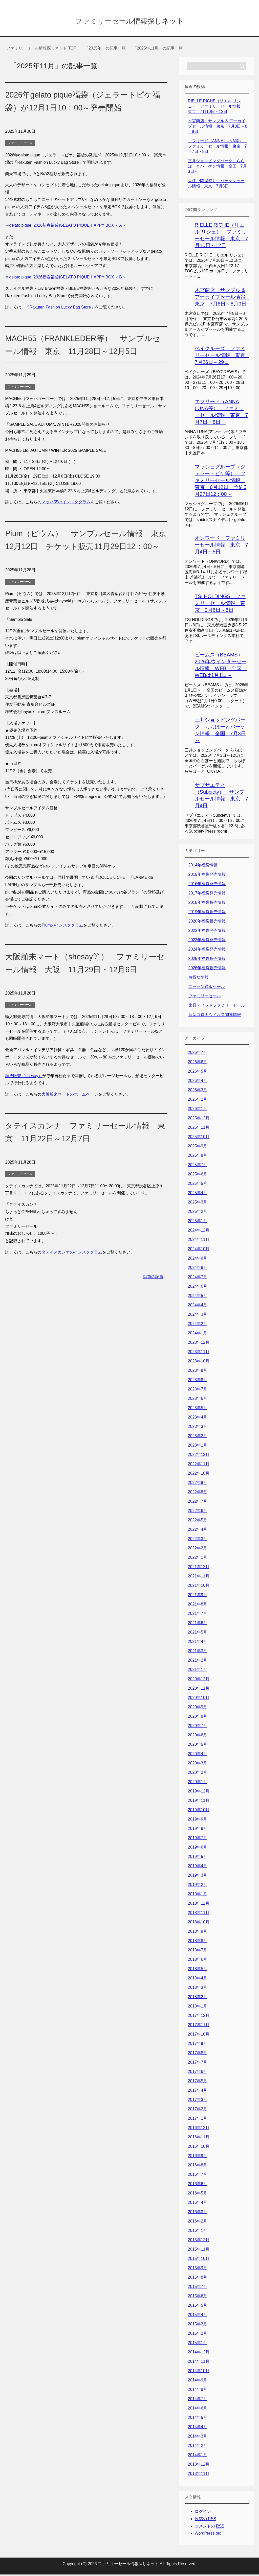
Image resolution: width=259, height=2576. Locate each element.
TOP (41, 50)
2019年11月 (198, 1802)
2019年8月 (197, 1830)
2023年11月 (198, 1353)
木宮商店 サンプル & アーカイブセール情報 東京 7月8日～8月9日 (217, 127)
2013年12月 (198, 2466)
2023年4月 (197, 1418)
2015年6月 (197, 2297)
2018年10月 (198, 1923)
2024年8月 (197, 1269)
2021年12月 (198, 1568)
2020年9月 (197, 1708)
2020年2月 (197, 1774)
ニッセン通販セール (206, 988)
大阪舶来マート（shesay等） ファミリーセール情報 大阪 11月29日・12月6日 (84, 996)
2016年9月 (197, 2157)
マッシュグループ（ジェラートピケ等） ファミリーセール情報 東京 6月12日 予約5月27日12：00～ (221, 481)
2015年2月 (197, 2335)
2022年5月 (197, 1521)
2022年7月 (197, 1503)
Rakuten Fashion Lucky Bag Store (60, 308)
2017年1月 (197, 2120)
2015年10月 (198, 2260)
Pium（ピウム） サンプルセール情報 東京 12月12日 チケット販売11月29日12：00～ (85, 560)
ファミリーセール (20, 144)
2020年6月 (197, 1736)
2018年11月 (198, 1914)
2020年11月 (198, 1690)
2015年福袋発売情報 (207, 876)
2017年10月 (198, 2036)
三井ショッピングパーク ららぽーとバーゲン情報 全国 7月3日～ (217, 167)
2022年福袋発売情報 (207, 932)
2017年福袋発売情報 (207, 894)
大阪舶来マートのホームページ (69, 1134)
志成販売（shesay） (23, 1116)
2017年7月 (197, 2064)
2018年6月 (197, 1961)
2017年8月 (197, 2054)
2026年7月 (197, 1054)
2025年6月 (197, 1175)
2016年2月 (197, 2222)
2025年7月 (197, 1166)
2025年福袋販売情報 (207, 960)
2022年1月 (197, 1559)
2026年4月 (197, 1082)
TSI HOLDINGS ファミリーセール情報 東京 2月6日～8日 (220, 604)
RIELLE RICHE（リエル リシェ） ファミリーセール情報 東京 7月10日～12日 (216, 107)
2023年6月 (197, 1400)
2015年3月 (197, 2325)
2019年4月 (197, 1867)
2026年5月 (197, 1073)
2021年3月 (197, 1652)
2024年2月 (197, 1325)
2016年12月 (198, 2129)
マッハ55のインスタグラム (66, 516)
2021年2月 (197, 1662)
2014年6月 (197, 2409)
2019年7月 (197, 1839)
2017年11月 (198, 2026)
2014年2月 (197, 2447)
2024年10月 (198, 1250)
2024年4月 (197, 1306)
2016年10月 (198, 2148)
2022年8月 (197, 1493)
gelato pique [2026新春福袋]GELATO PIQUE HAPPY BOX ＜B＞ (67, 278)
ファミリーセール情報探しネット (129, 21)
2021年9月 (197, 1596)
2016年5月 (197, 2194)
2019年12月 (198, 1792)
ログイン (203, 2513)
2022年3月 (197, 1540)
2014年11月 (198, 2363)
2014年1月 (197, 2456)
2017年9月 (197, 2045)
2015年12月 (198, 2241)
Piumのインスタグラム (62, 952)
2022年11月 (198, 1465)
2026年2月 (197, 1101)
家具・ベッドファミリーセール (216, 1007)
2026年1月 (197, 1110)
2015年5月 (197, 2307)
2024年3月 (197, 1316)
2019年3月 (197, 1877)
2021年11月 (198, 1577)
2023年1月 (197, 1447)
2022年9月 (197, 1484)
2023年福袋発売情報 (207, 941)
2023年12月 (198, 1344)
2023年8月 (197, 1381)
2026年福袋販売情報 (207, 969)
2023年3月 (197, 1428)
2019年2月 (197, 1886)
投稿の (205, 2520)
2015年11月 (198, 2251)
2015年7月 (197, 2288)
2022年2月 (197, 1549)
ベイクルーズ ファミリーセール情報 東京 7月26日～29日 (222, 356)
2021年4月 (197, 1643)
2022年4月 (197, 1531)
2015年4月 (197, 2316)
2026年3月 (197, 1091)
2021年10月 (198, 1587)
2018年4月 (197, 1979)
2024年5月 (197, 1297)
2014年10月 (198, 2372)
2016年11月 (198, 2138)
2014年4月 (197, 2428)
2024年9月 (197, 1260)
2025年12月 (198, 1119)
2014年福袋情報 (203, 866)
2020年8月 (197, 1718)
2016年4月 (197, 2204)
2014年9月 (197, 2381)
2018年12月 (198, 1905)
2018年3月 (197, 1989)
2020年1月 (197, 1783)
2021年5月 (197, 1634)
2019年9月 (197, 1820)
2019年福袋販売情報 (207, 913)
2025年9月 (197, 1147)
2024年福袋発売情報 (207, 951)
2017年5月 (197, 2082)
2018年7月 (197, 1951)
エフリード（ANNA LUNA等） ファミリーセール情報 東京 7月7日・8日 (217, 147)
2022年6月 (197, 1512)
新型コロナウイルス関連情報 (214, 1016)
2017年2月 (197, 2110)
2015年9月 (197, 2269)
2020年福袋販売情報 (207, 922)
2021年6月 (197, 1624)
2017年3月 (197, 2101)
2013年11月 (198, 2475)
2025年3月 (197, 1203)
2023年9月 (197, 1372)
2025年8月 (197, 1157)
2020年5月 (197, 1746)
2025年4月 (197, 1194)
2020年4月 (197, 1755)
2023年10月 (198, 1362)
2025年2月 (197, 1213)
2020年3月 (197, 1764)
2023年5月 (197, 1409)
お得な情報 (198, 979)
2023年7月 (197, 1390)
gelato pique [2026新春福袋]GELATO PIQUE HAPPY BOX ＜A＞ (67, 227)
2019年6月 (197, 1849)
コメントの (209, 2527)
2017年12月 (198, 2017)
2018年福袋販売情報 (207, 904)
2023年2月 (197, 1437)
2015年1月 (197, 2344)
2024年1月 (197, 1334)
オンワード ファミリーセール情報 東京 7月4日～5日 (221, 546)
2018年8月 (197, 1942)
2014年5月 (197, 2419)
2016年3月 (197, 2213)
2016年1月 (197, 2232)
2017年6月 (197, 2073)
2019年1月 (197, 1895)
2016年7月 (197, 2176)
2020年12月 (198, 1680)
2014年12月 (198, 2353)
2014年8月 (197, 2391)
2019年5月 (197, 1858)
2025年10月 (198, 1138)
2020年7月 (197, 1727)
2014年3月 (197, 2438)
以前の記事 (153, 1317)
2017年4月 (197, 2092)
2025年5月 (197, 1185)
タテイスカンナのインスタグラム (71, 1292)
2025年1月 (197, 1222)
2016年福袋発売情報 (207, 885)
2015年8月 (197, 2279)
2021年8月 (197, 1605)
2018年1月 (197, 2007)
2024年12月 (198, 1232)
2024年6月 (197, 1288)
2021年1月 (197, 1671)
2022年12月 (198, 1456)
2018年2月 (197, 1998)
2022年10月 (198, 1475)
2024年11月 (198, 1241)
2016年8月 (197, 2166)
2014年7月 (197, 2400)
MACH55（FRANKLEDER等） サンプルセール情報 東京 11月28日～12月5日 (82, 352)
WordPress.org (208, 2535)
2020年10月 (198, 1699)
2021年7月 (197, 1615)
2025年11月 (198, 1129)
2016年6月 (197, 2185)
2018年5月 (197, 1970)
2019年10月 (198, 1811)
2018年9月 (197, 1933)
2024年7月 (197, 1278)
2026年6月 (197, 1063)
